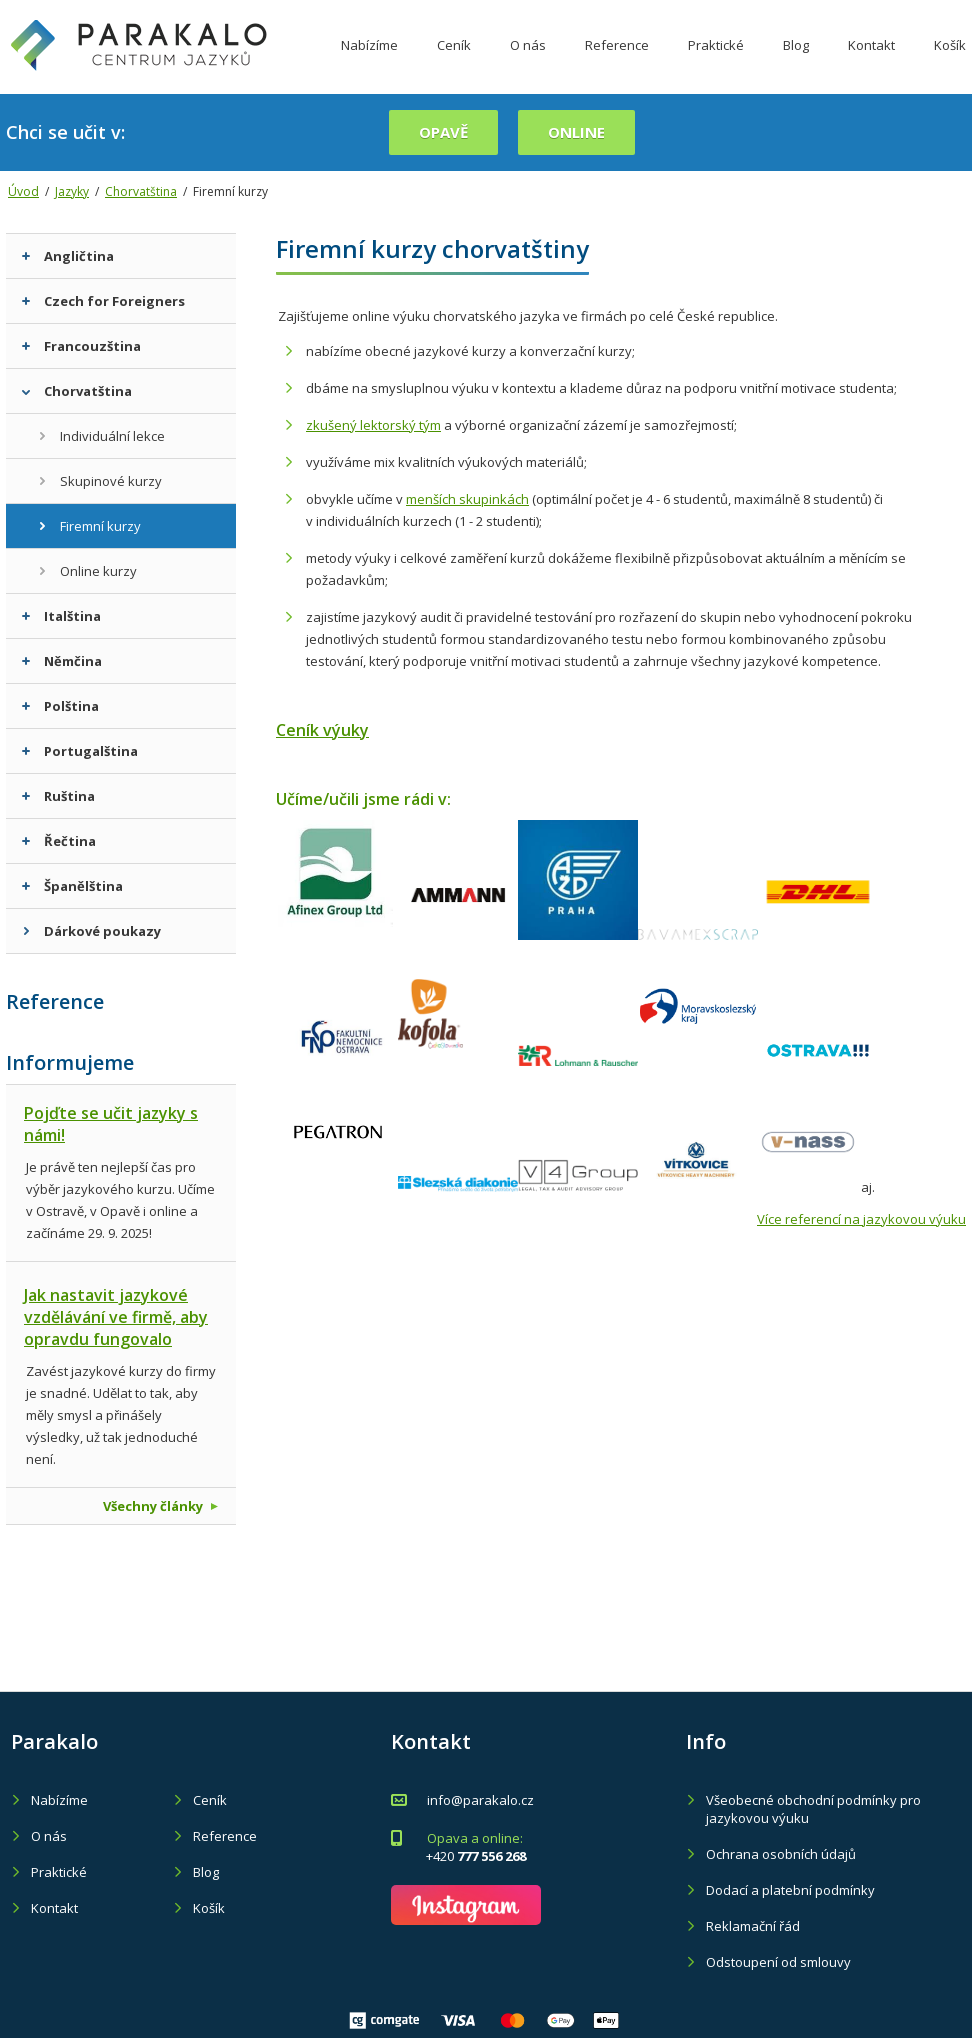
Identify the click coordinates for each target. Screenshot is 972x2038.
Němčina (62, 661)
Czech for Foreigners (103, 301)
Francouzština (81, 346)
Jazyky (72, 191)
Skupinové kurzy (100, 481)
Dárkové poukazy (91, 931)
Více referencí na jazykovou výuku (861, 1219)
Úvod (23, 191)
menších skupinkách (467, 499)
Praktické (716, 63)
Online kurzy (87, 571)
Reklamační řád (753, 1926)
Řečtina (59, 841)
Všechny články (160, 1506)
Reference (617, 63)
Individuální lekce (101, 436)
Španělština (72, 886)
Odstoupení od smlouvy (778, 1962)
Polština (60, 706)
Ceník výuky (322, 730)
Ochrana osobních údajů (781, 1854)
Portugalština (80, 751)
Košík (209, 1908)
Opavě (443, 132)
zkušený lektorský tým (373, 425)
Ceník (454, 63)
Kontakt (871, 63)
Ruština (58, 796)
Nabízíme (369, 63)
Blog (796, 63)
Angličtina (68, 256)
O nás (528, 63)
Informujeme (70, 1062)
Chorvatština (141, 191)
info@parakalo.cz (480, 1800)
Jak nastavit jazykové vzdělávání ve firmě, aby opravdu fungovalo (116, 1317)
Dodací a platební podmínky (790, 1890)
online (576, 132)
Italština (61, 616)
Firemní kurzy (89, 526)
